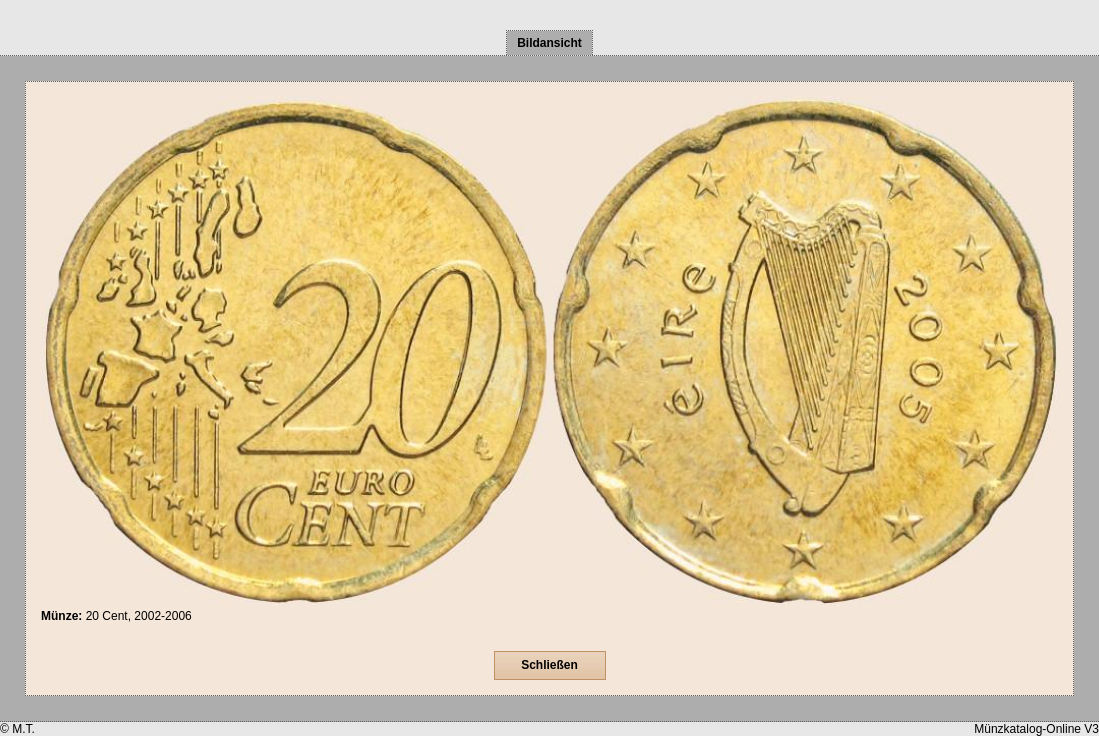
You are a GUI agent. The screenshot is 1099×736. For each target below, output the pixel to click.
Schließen (549, 665)
